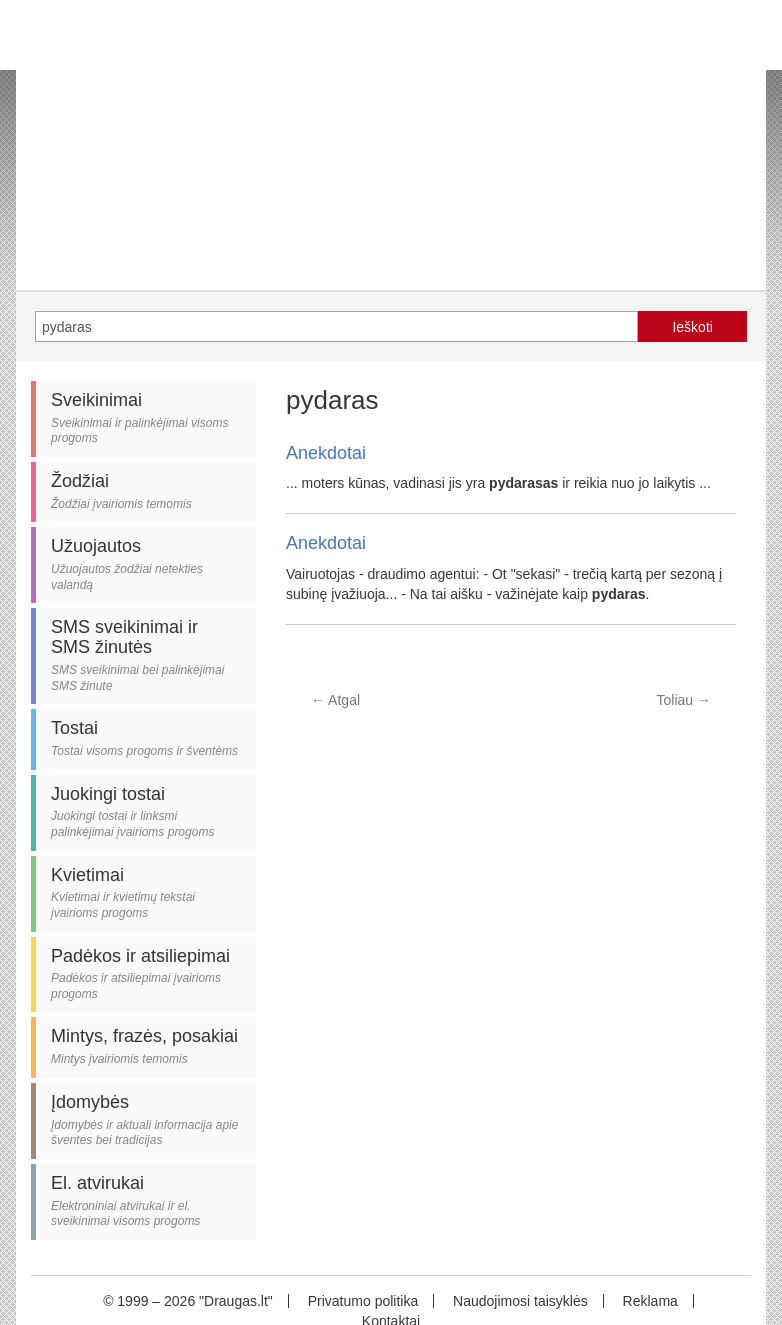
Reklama (650, 1301)
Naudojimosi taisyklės (520, 1301)
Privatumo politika (363, 1301)
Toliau (684, 700)
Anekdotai (326, 453)
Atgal (335, 700)
